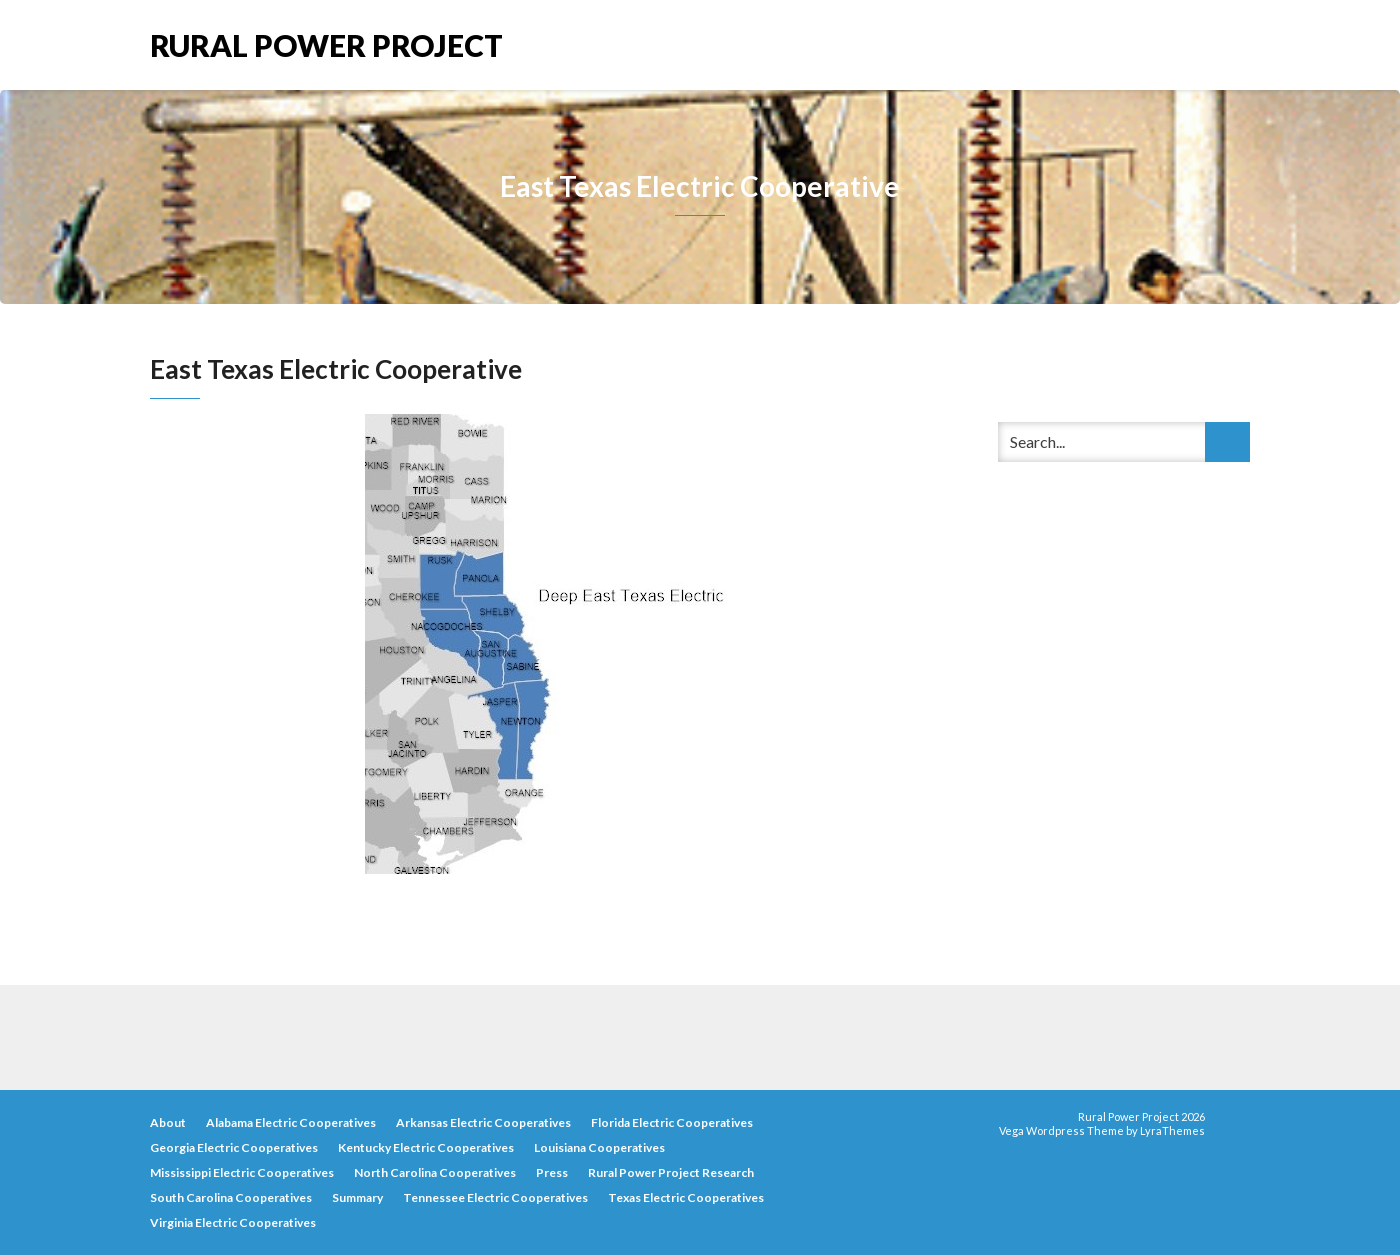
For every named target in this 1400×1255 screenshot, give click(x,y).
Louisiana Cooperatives (599, 1147)
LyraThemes (1172, 1130)
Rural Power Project (326, 43)
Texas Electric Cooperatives (686, 1197)
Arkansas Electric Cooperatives (483, 1122)
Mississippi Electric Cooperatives (242, 1172)
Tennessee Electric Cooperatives (495, 1197)
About (168, 1122)
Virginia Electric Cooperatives (233, 1222)
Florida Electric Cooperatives (672, 1122)
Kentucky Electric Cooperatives (426, 1147)
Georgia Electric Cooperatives (234, 1147)
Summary (357, 1197)
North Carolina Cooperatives (435, 1172)
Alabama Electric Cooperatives (291, 1122)
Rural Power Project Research (671, 1172)
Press (552, 1172)
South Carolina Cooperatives (231, 1197)
